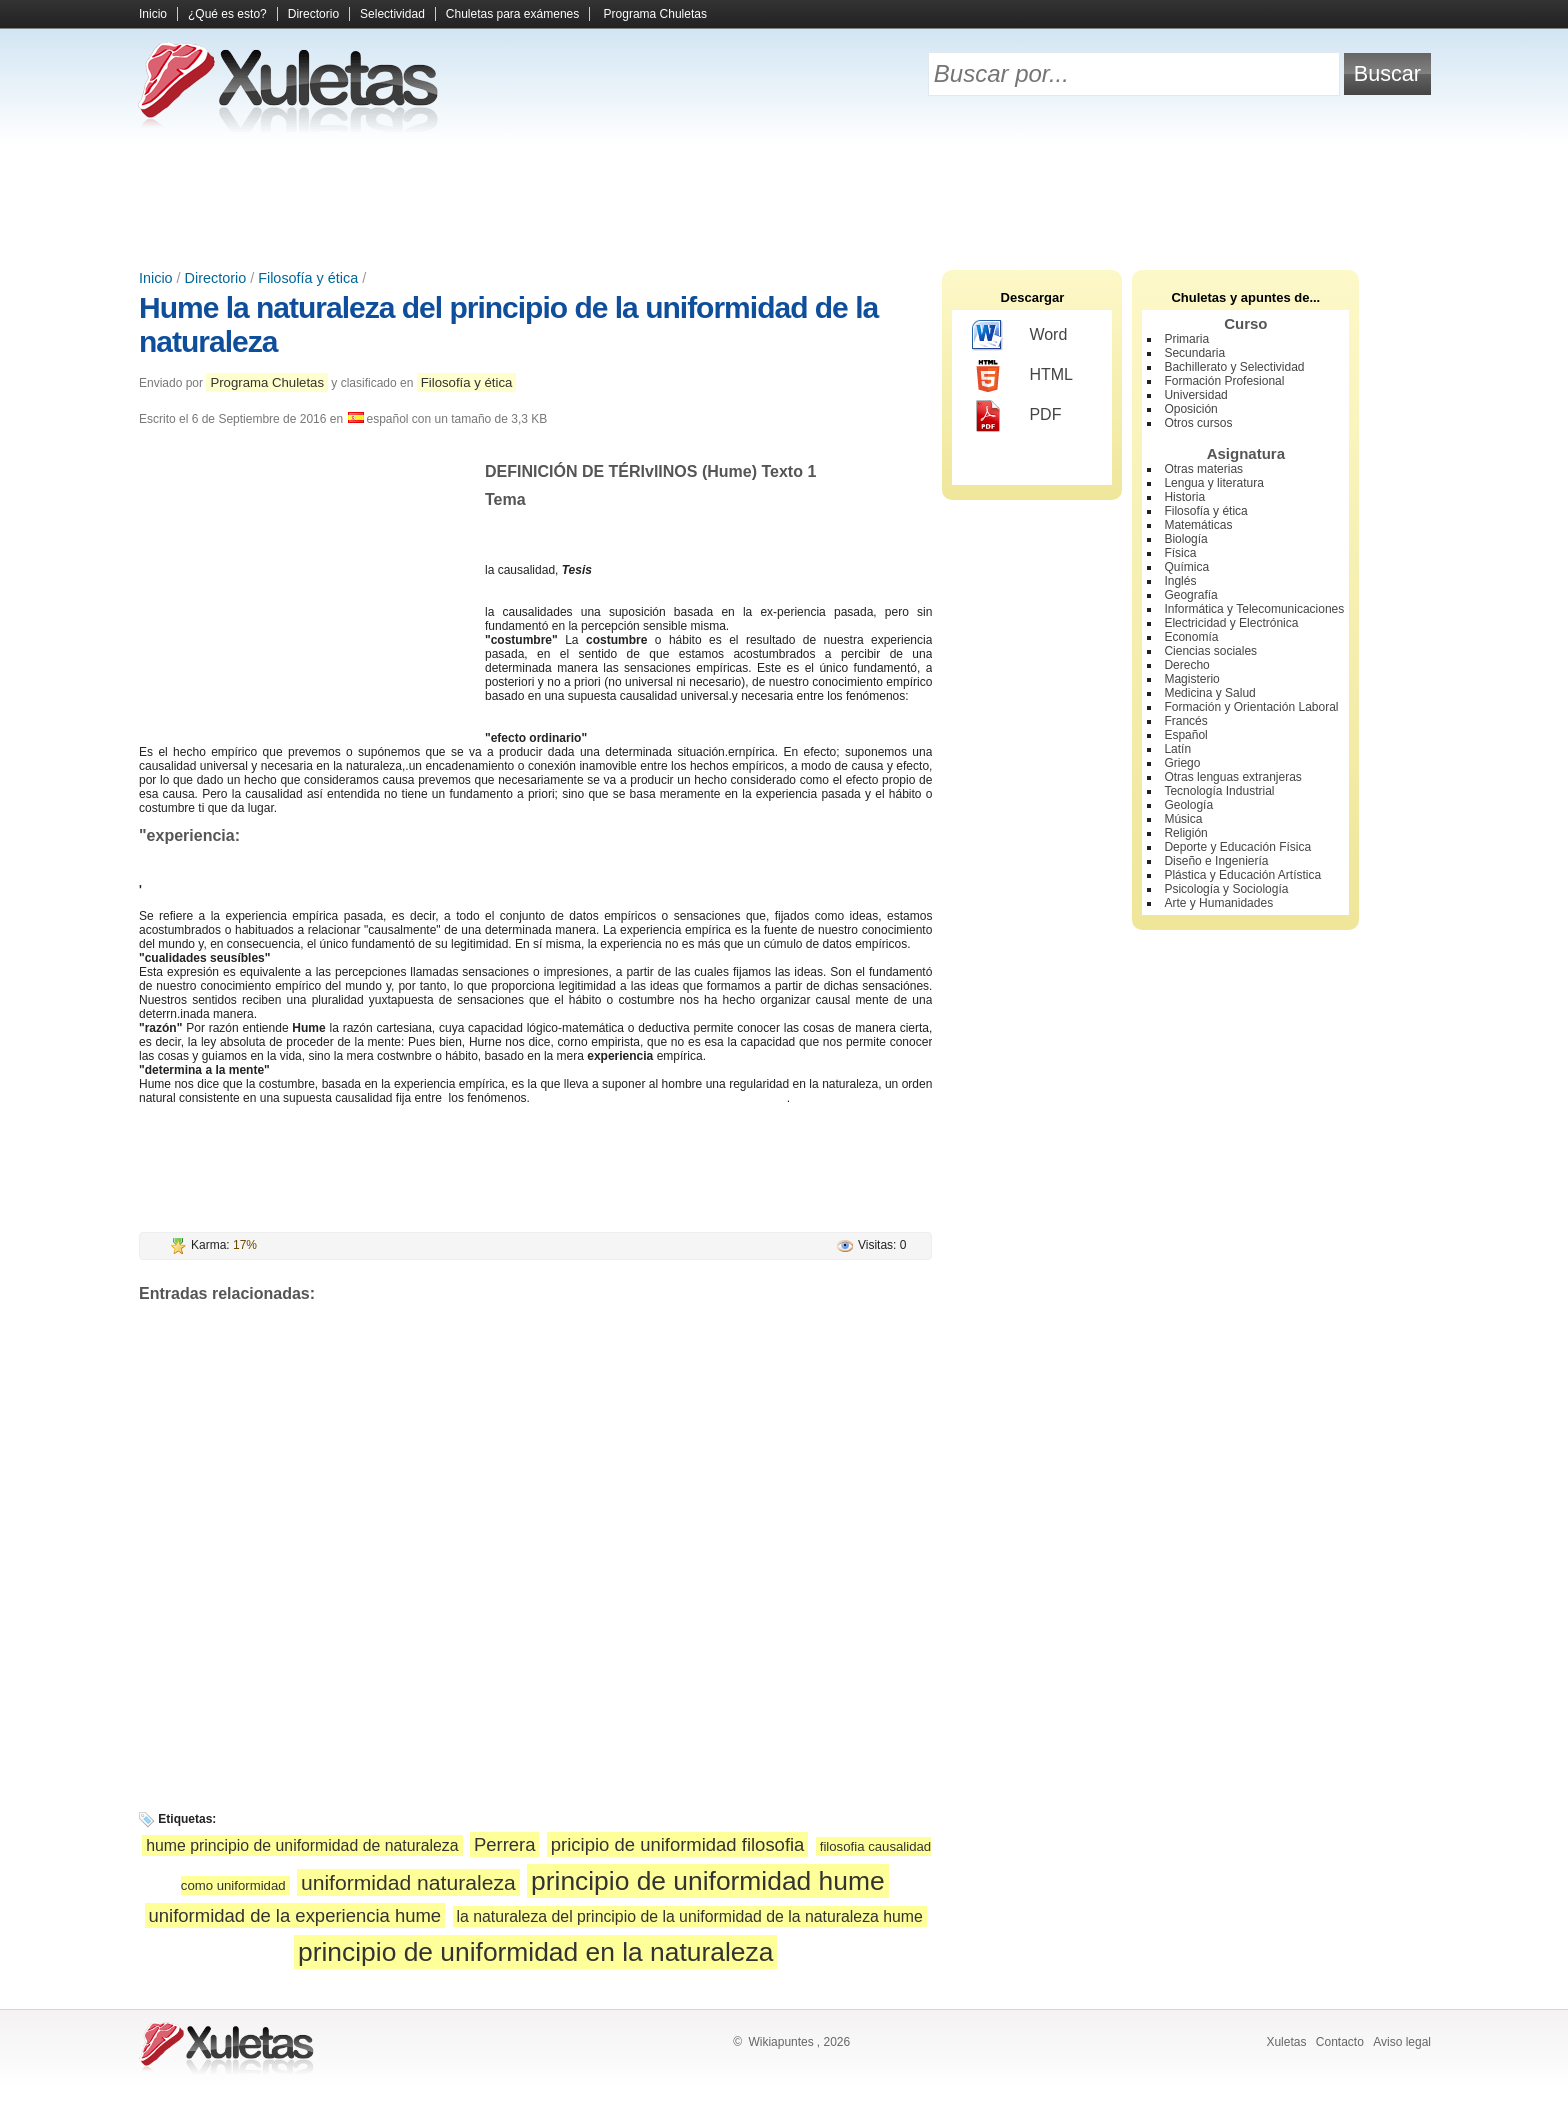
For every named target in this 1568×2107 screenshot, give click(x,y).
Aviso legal (1402, 2042)
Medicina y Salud (1209, 693)
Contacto (1340, 2042)
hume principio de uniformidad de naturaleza (302, 1845)
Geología (1188, 805)
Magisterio (1191, 679)
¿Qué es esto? (227, 14)
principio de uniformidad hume (708, 1881)
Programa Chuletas (655, 14)
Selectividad (392, 14)
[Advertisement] (784, 200)
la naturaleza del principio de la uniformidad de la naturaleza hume (690, 1916)
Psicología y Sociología (1226, 889)
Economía (1191, 637)
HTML (1022, 376)
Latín (1177, 749)
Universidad (1195, 395)
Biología (1185, 539)
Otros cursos (1198, 423)
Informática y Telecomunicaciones (1254, 609)
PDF (1016, 416)
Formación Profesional (1224, 381)
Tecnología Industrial (1219, 791)
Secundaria (1194, 353)
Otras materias (1203, 469)
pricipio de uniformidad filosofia (678, 1844)
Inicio (153, 14)
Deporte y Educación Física (1237, 847)
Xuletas (1286, 2042)
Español (1185, 735)
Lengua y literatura (1213, 483)
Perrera (505, 1844)
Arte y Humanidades (1218, 903)
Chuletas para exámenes (512, 14)
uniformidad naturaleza (408, 1882)
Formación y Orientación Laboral (1251, 707)
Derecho (1186, 665)
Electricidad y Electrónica (1231, 623)
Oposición (1190, 409)
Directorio (313, 14)
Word (1019, 336)
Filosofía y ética (308, 278)
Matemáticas (1198, 525)
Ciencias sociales (1210, 651)
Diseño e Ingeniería (1216, 861)
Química (1186, 567)
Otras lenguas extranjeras (1232, 777)
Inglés (1180, 581)
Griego (1182, 763)
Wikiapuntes (780, 2042)
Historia (1184, 497)
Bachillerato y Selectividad (1234, 367)
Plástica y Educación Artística (1242, 875)
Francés (1185, 721)
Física (1180, 553)
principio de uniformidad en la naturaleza (535, 1952)
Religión (1185, 833)
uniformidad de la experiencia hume (295, 1915)
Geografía (1190, 595)
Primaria (1186, 339)
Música (1183, 819)
